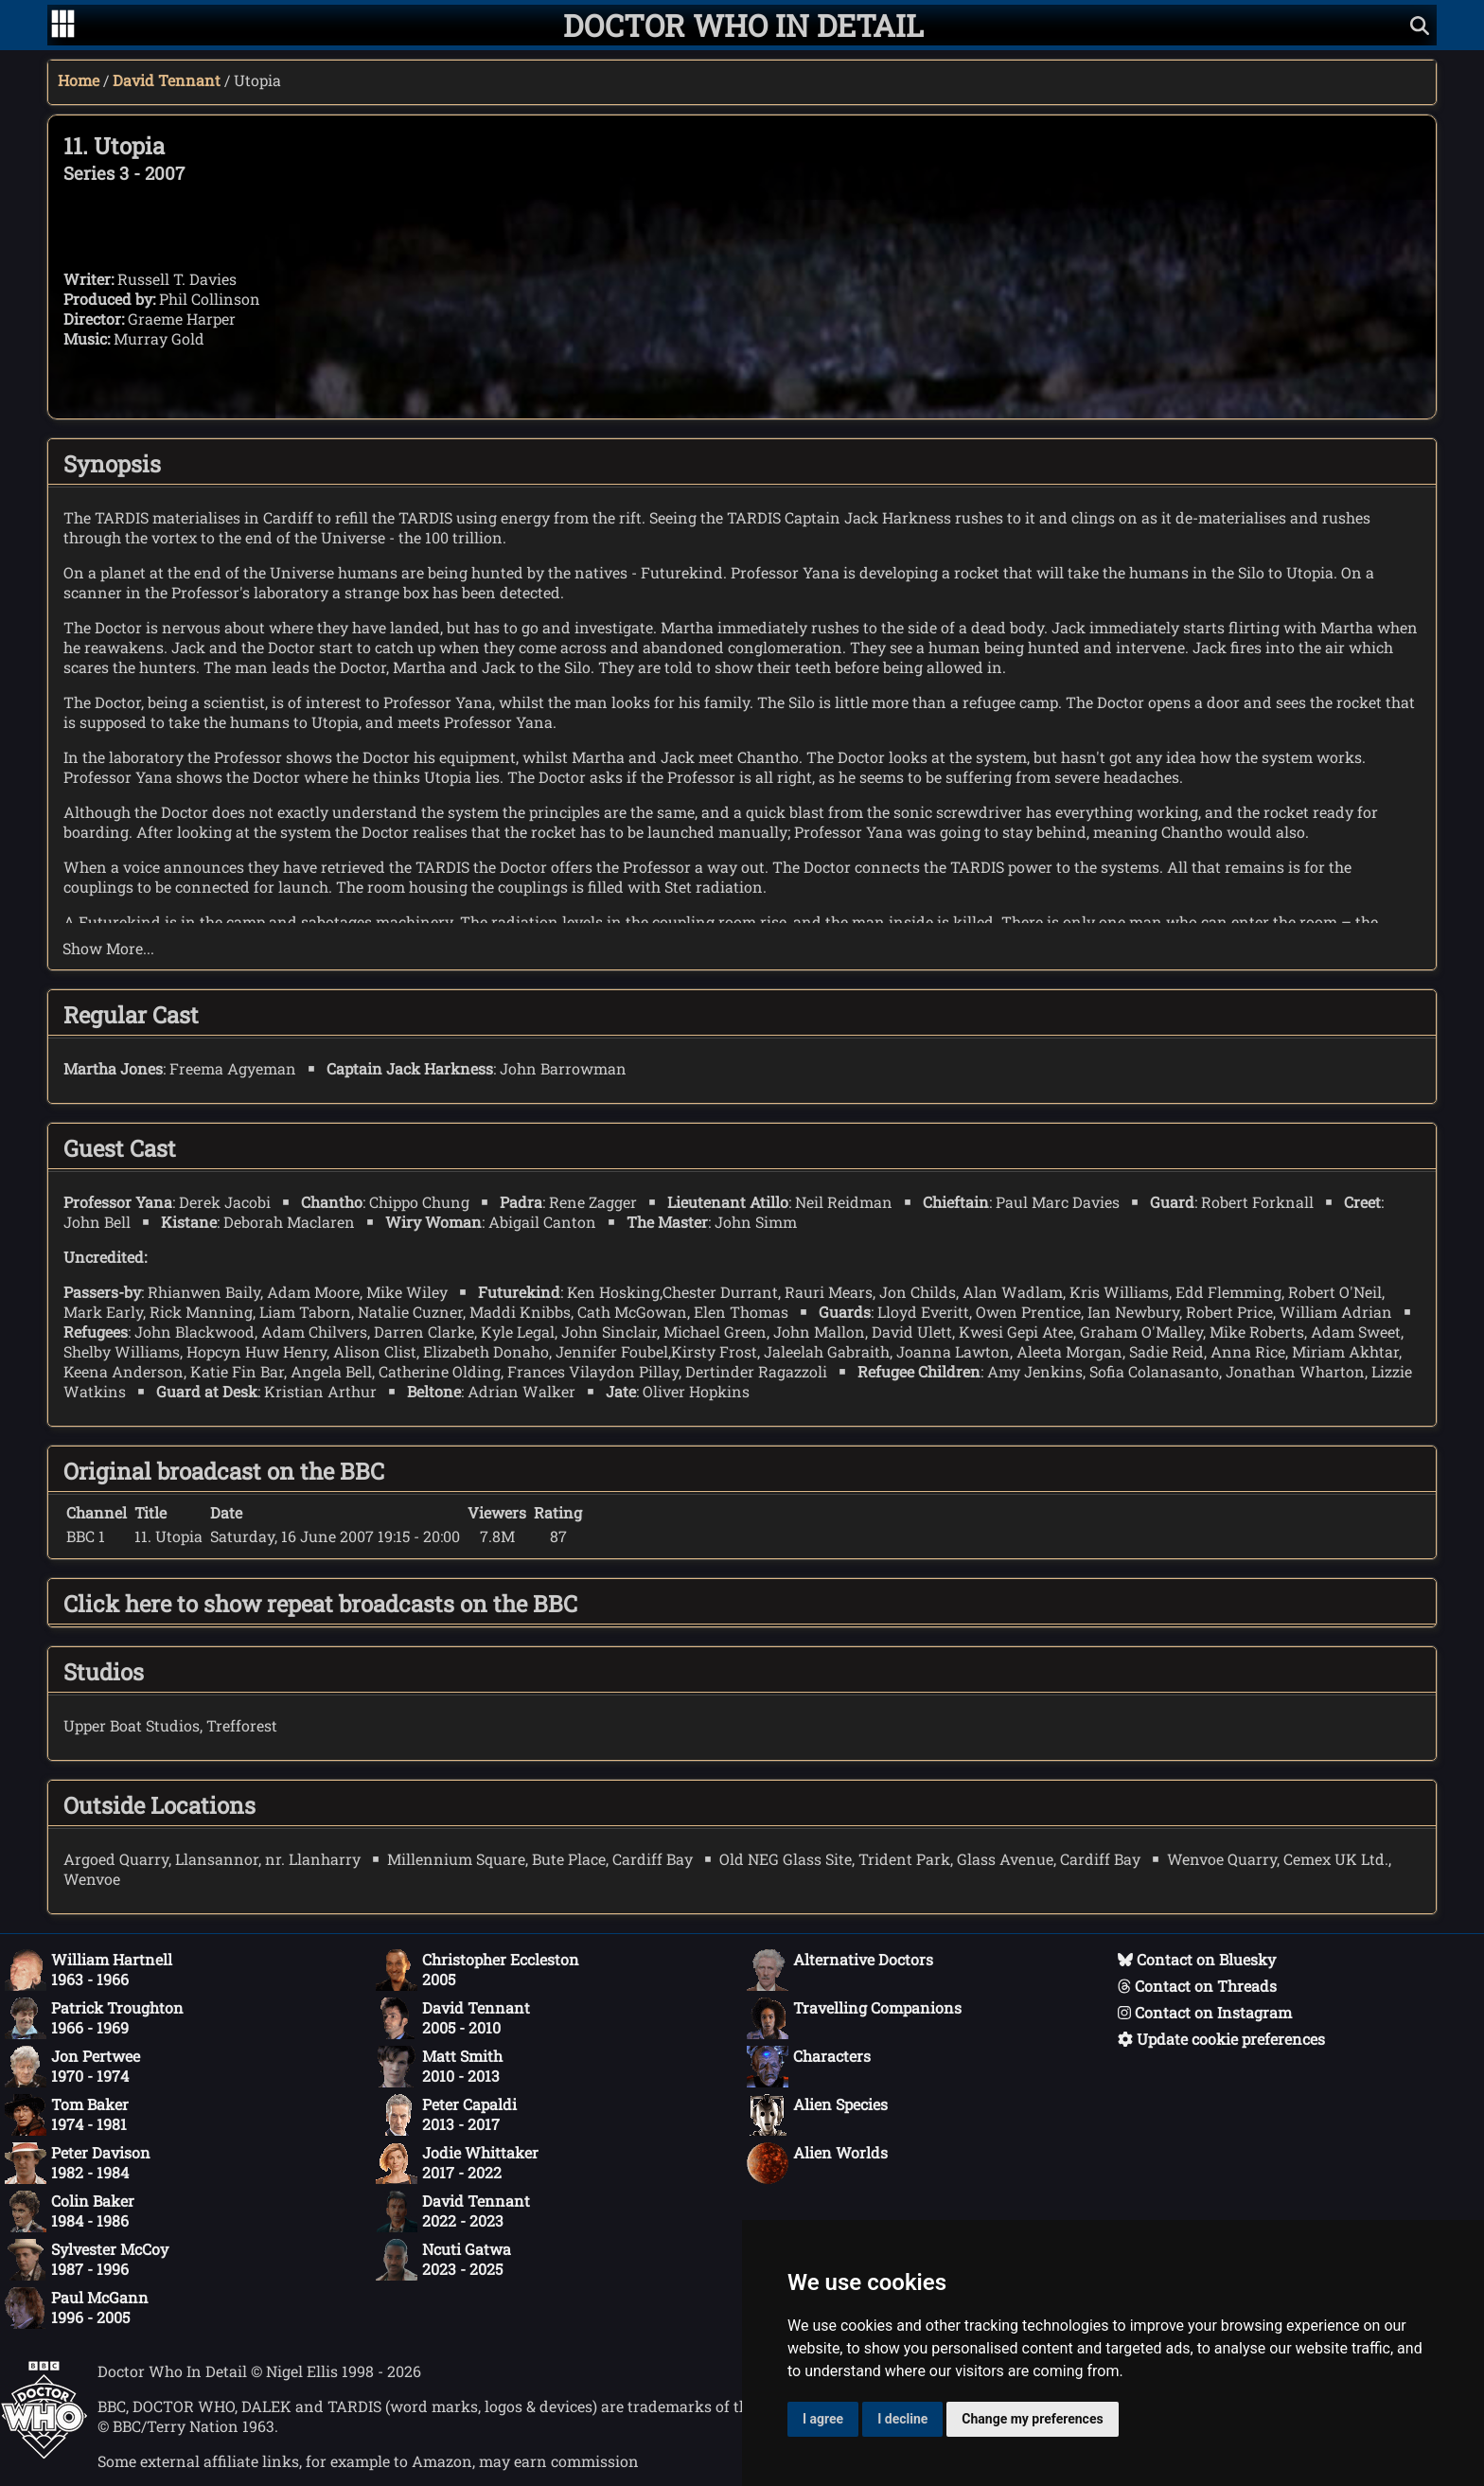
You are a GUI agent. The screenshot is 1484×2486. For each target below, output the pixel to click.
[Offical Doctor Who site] (44, 2453)
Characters (809, 2066)
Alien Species (817, 2115)
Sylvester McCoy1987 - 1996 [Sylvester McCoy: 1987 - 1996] (86, 2260)
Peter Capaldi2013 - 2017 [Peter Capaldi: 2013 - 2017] (446, 2115)
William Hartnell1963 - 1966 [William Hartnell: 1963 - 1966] (88, 1970)
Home (78, 80)
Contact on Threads (1197, 1986)
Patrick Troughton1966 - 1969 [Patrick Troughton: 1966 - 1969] (94, 2018)
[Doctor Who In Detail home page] (743, 25)
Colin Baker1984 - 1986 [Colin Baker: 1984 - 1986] (69, 2211)
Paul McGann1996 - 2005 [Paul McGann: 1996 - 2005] (77, 2308)
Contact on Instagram (1205, 2012)
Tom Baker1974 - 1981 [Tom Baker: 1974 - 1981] (67, 2115)
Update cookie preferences (1221, 2039)
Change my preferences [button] (1032, 2418)
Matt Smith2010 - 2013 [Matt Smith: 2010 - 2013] (439, 2066)
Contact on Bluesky (1197, 1959)
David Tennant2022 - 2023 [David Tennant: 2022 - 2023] (453, 2211)
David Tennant (167, 80)
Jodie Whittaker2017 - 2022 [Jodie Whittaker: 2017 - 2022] (457, 2163)
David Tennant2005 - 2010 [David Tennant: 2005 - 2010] (453, 2018)
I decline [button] (902, 2418)
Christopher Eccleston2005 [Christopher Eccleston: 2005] (477, 1970)
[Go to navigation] (63, 26)
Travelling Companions (854, 2018)
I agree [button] (823, 2418)
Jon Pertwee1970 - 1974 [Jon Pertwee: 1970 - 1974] (72, 2066)
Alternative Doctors (840, 1970)
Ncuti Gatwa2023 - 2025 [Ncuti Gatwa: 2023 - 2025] (443, 2260)
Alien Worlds (817, 2163)
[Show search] (1420, 25)
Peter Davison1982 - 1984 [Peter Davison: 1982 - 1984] (77, 2163)
